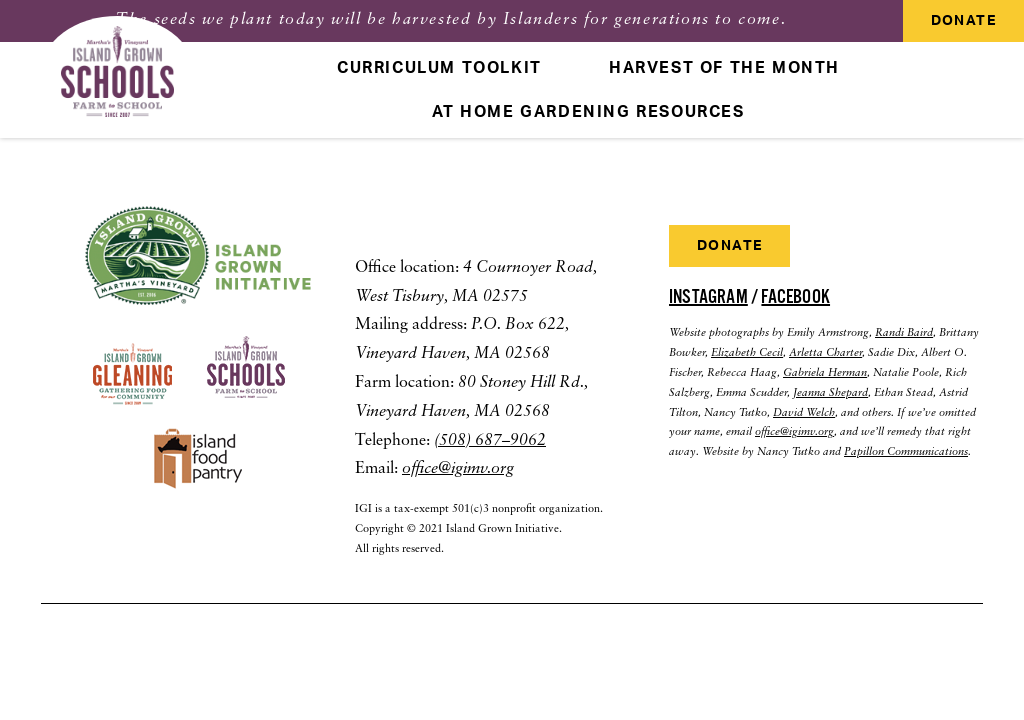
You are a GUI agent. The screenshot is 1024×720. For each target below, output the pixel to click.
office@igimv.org (458, 469)
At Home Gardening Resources (588, 112)
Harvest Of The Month (724, 68)
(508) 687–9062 (490, 441)
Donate (963, 21)
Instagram (708, 297)
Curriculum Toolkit (439, 68)
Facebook (795, 297)
